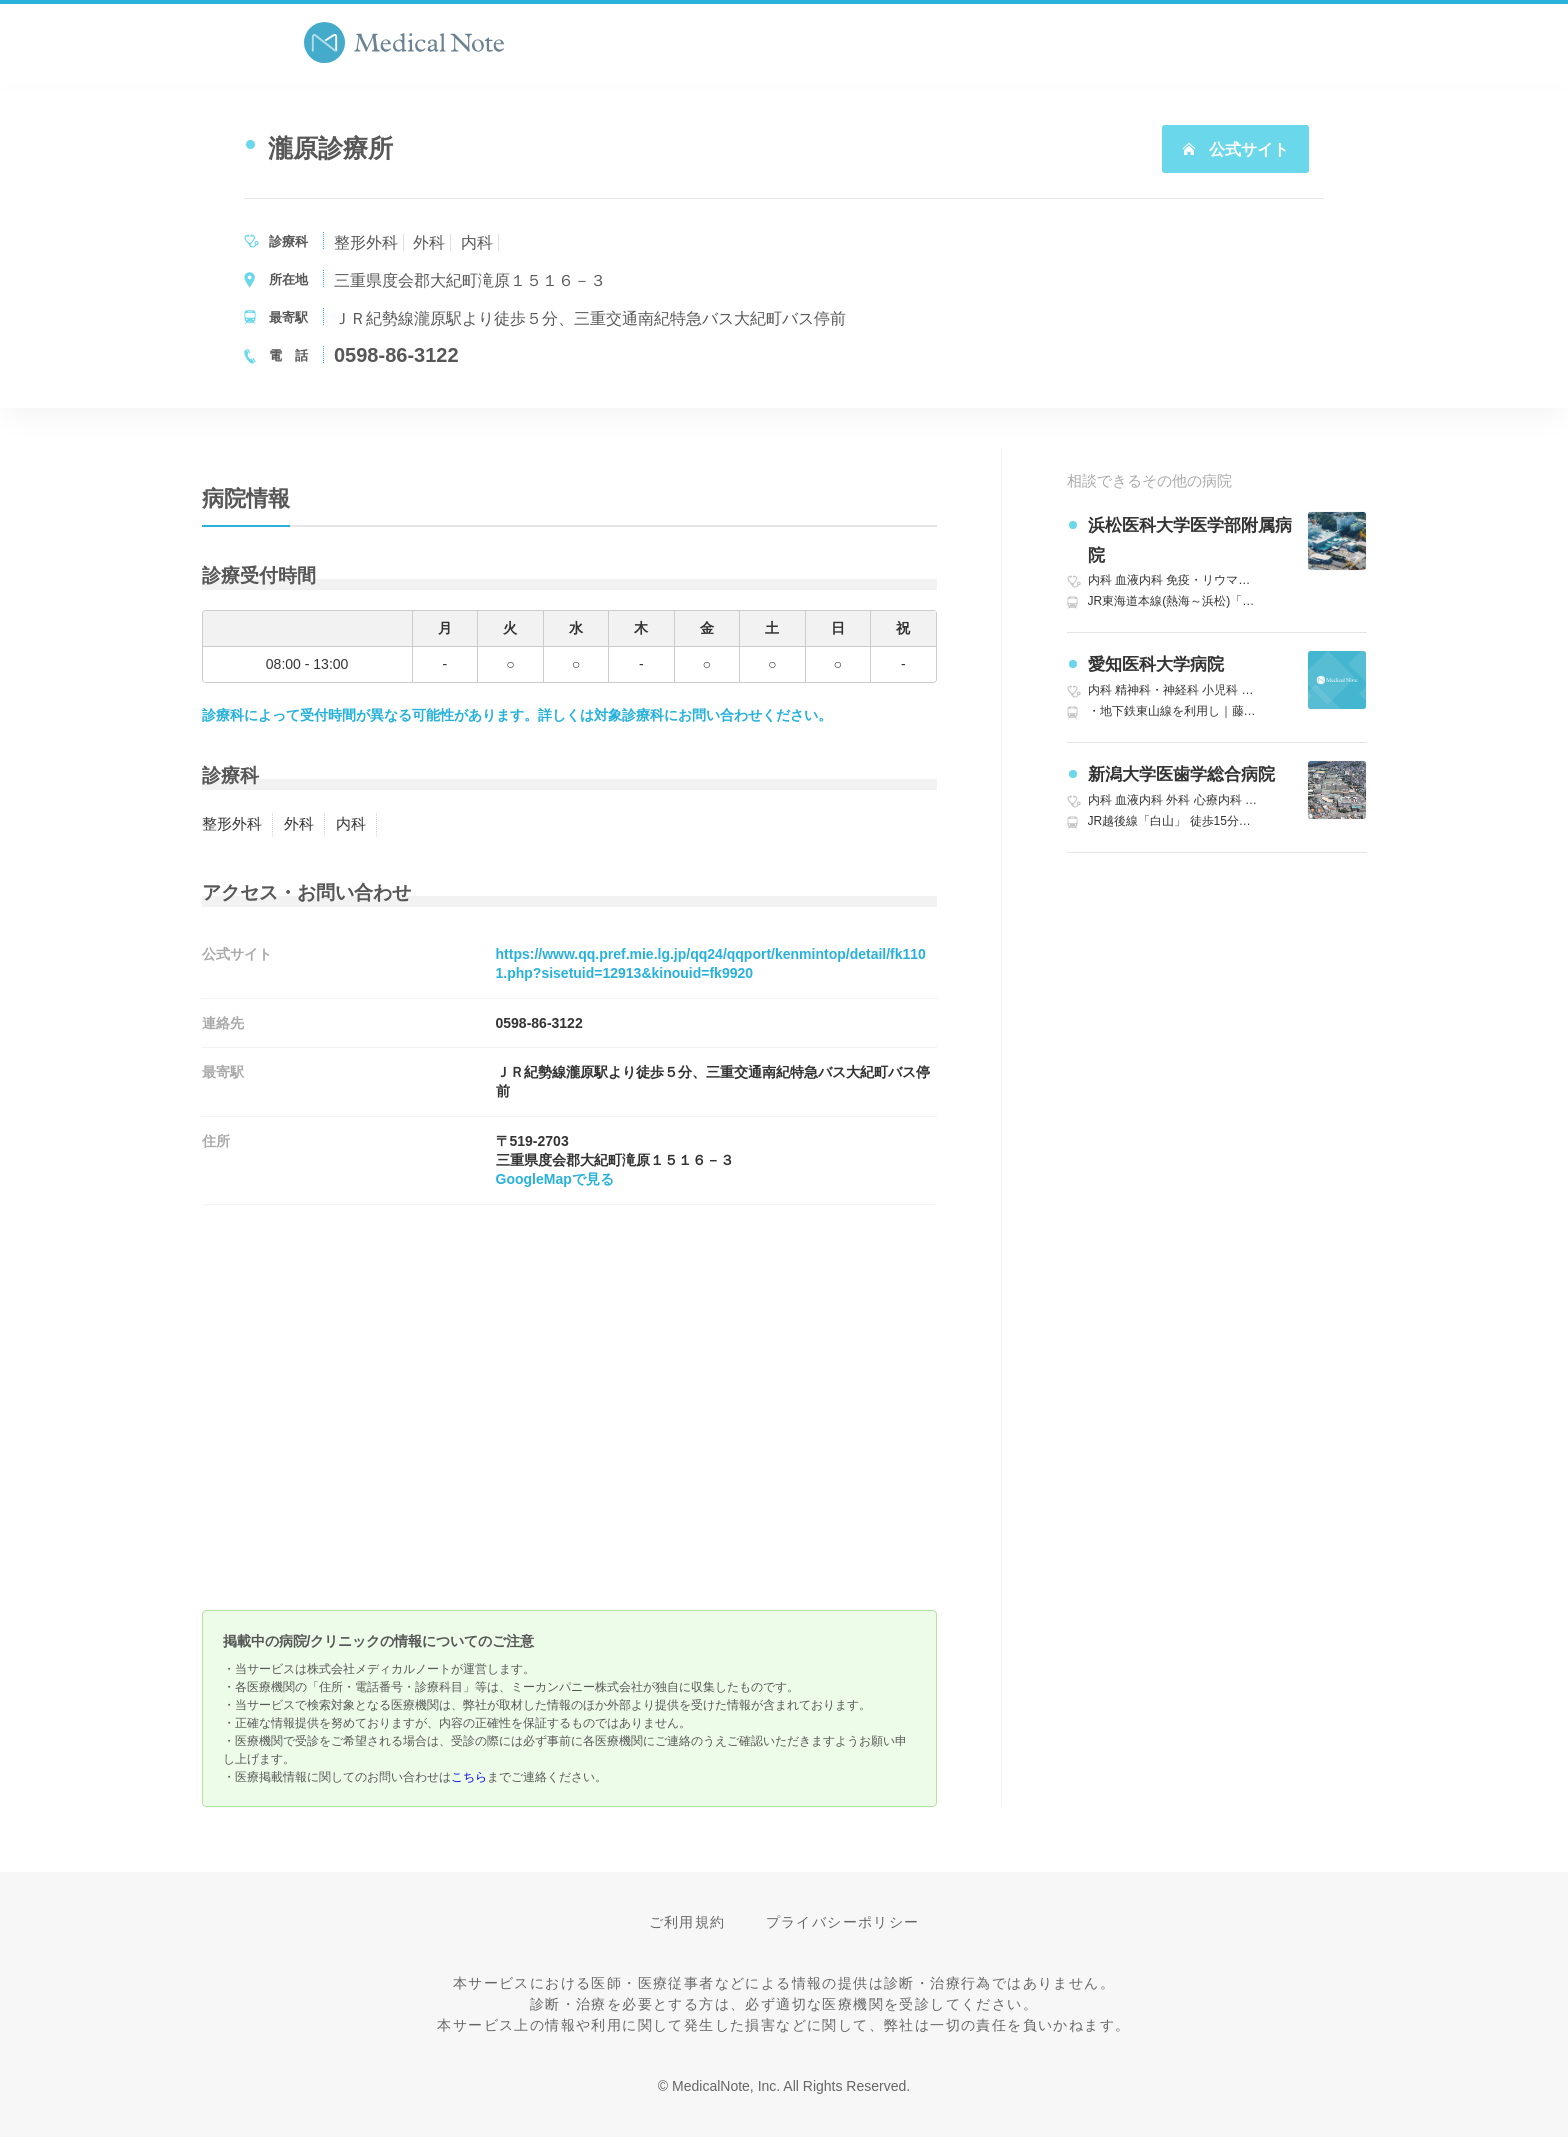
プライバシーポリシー (843, 1922)
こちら (469, 1777)
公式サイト (1235, 149)
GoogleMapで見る (555, 1179)
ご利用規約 (687, 1922)
